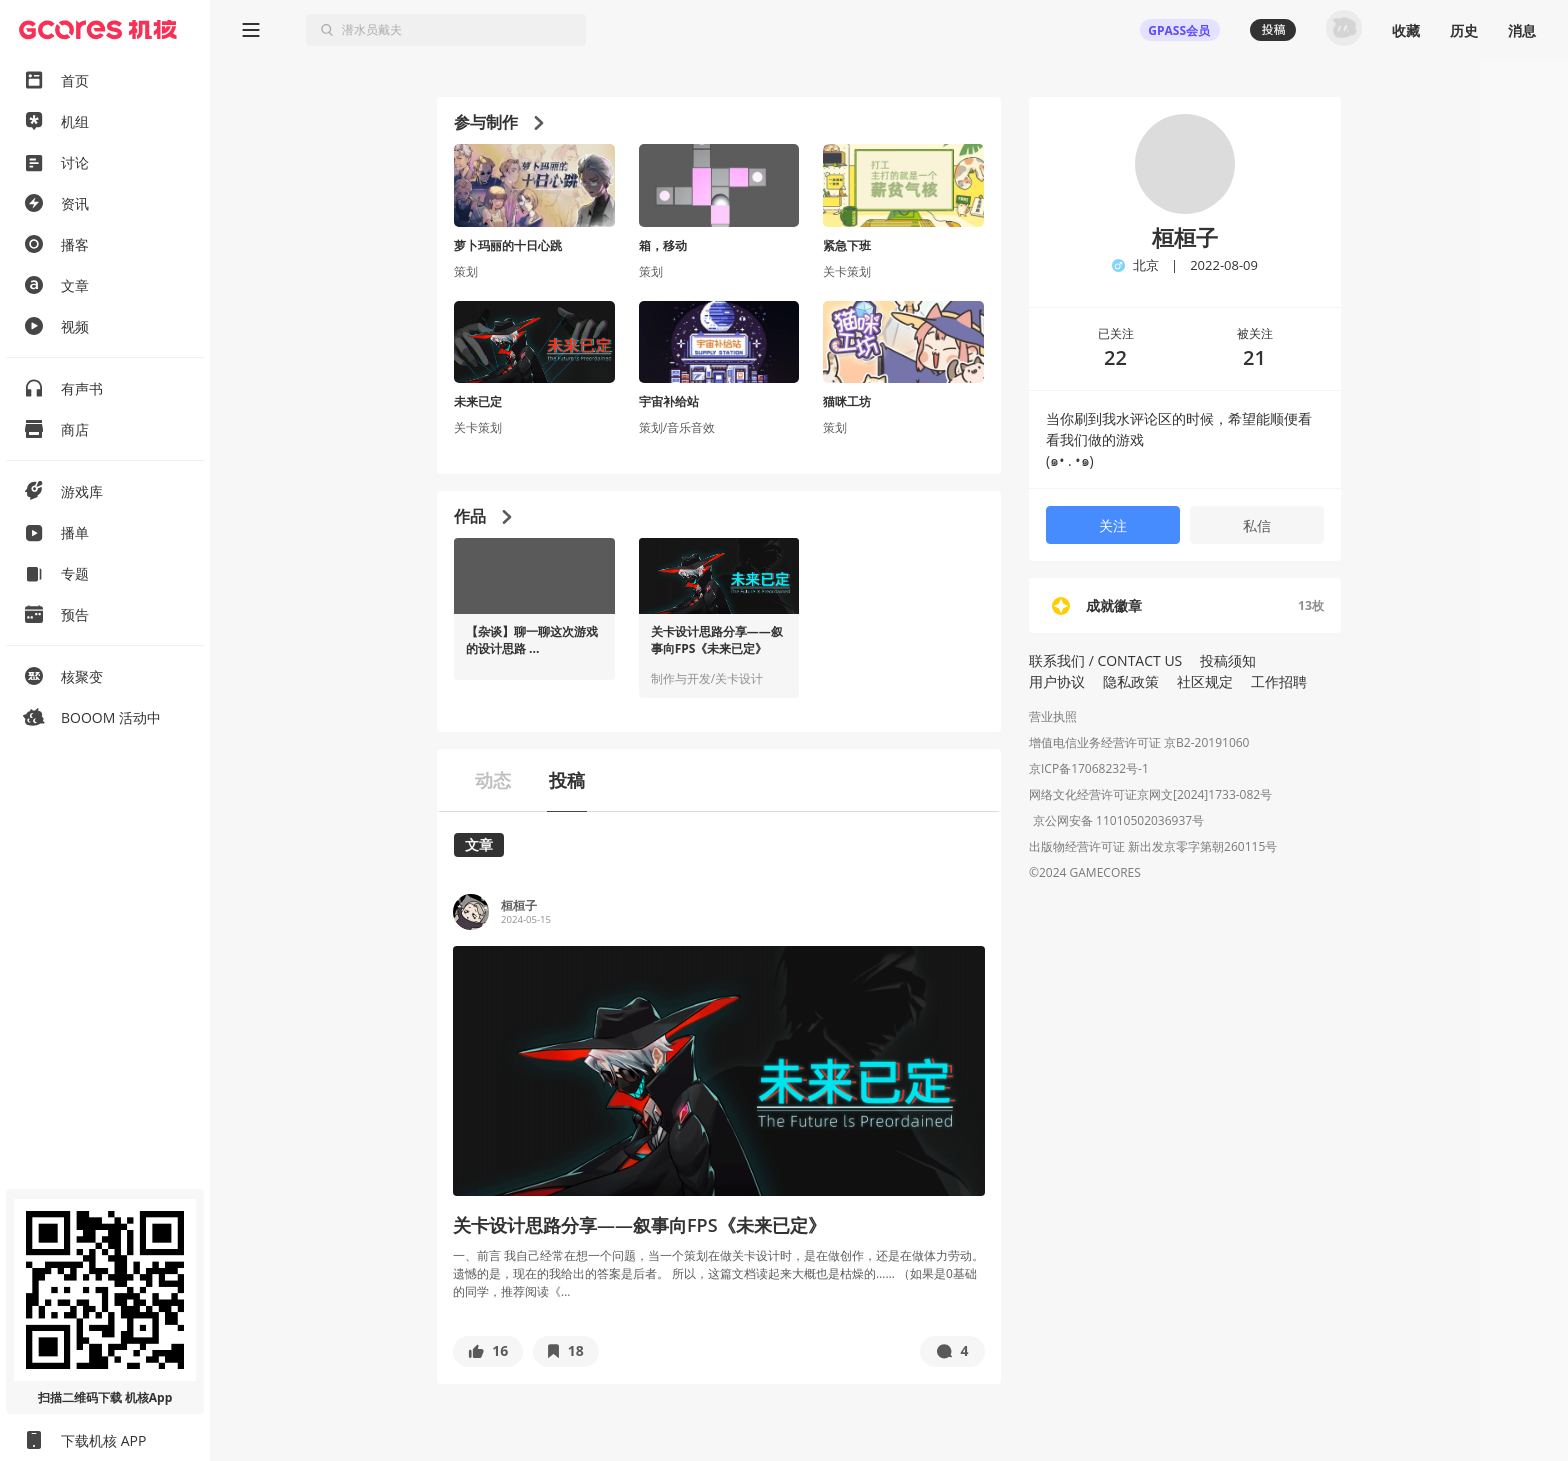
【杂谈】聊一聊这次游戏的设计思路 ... (532, 640)
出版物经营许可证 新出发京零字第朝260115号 (1153, 848)
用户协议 (1057, 681)
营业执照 (1053, 716)
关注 (1113, 525)
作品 (482, 516)
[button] (488, 1351)
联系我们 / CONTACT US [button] (1105, 660)
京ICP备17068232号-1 (1089, 768)
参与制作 (498, 122)
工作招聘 (1279, 681)
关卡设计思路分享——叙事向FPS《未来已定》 (717, 640)
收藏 (1406, 30)
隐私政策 (1131, 681)
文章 (479, 844)
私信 (1257, 525)
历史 (1464, 30)
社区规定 (1205, 681)
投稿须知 (1228, 660)
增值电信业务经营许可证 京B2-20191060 (1139, 742)
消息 (1522, 30)
